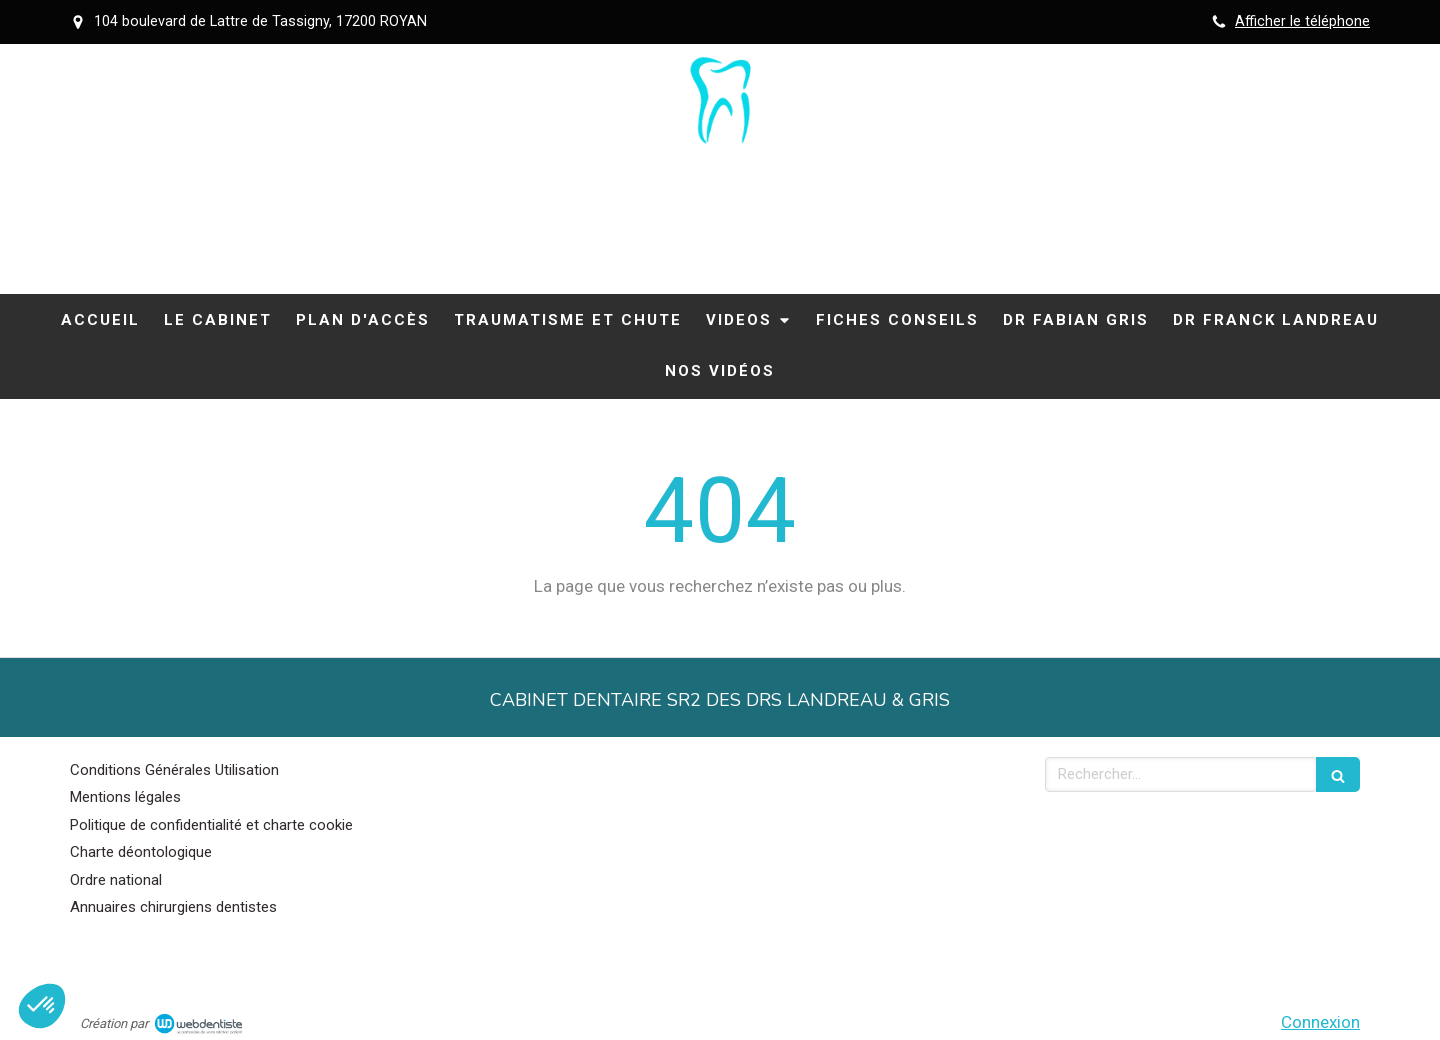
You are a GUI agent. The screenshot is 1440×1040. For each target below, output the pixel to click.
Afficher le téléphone (1302, 21)
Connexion (1320, 1022)
